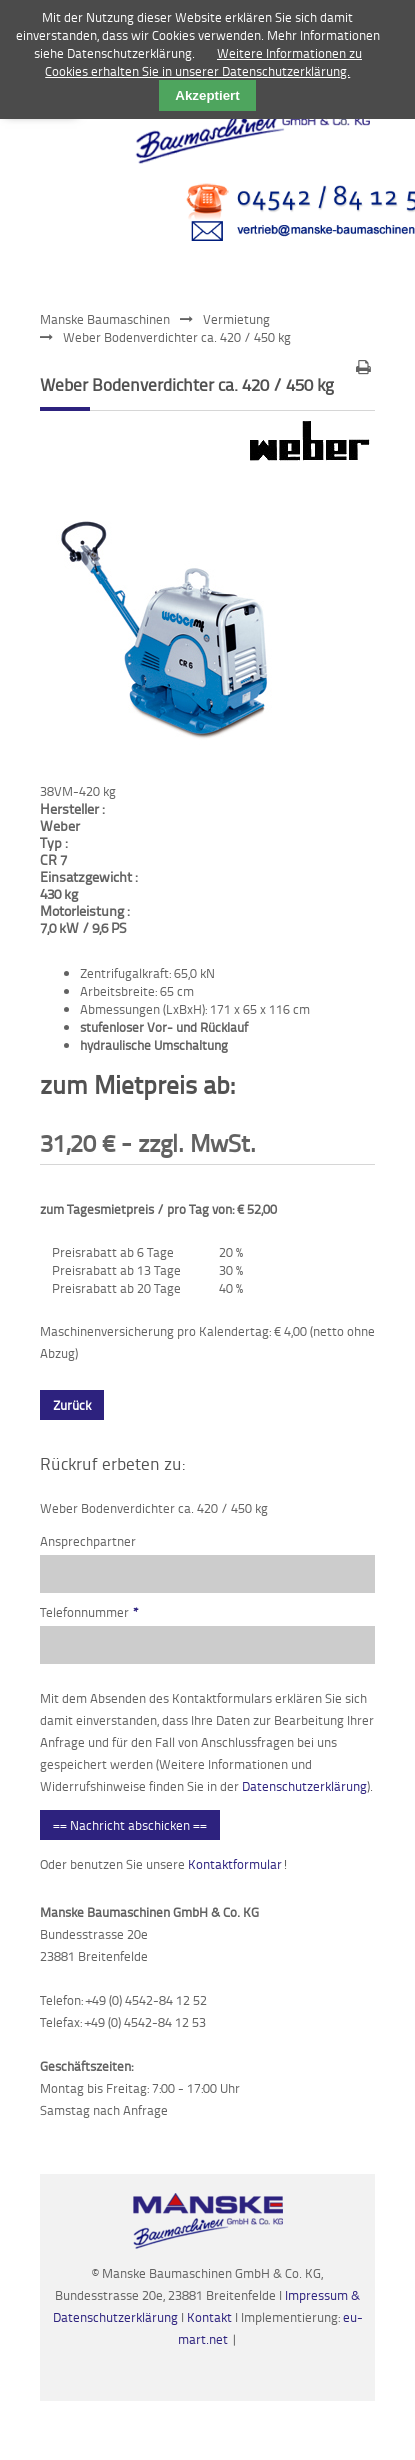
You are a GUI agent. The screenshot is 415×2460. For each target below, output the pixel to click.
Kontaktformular (235, 1864)
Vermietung (236, 319)
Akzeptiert (207, 95)
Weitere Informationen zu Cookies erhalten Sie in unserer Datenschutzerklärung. (203, 62)
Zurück (72, 1405)
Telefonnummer (89, 1612)
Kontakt (211, 2317)
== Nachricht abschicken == (130, 1825)
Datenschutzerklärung (304, 1786)
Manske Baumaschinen (105, 319)
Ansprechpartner (88, 1541)
